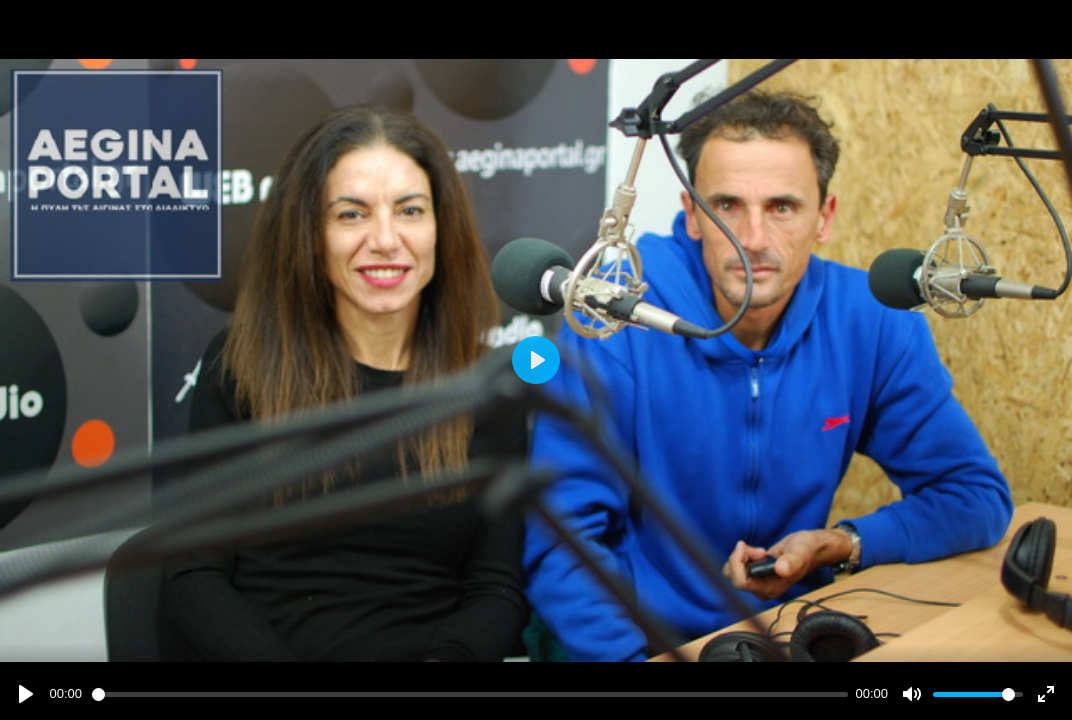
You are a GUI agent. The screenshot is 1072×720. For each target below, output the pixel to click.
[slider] (470, 694)
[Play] (26, 694)
